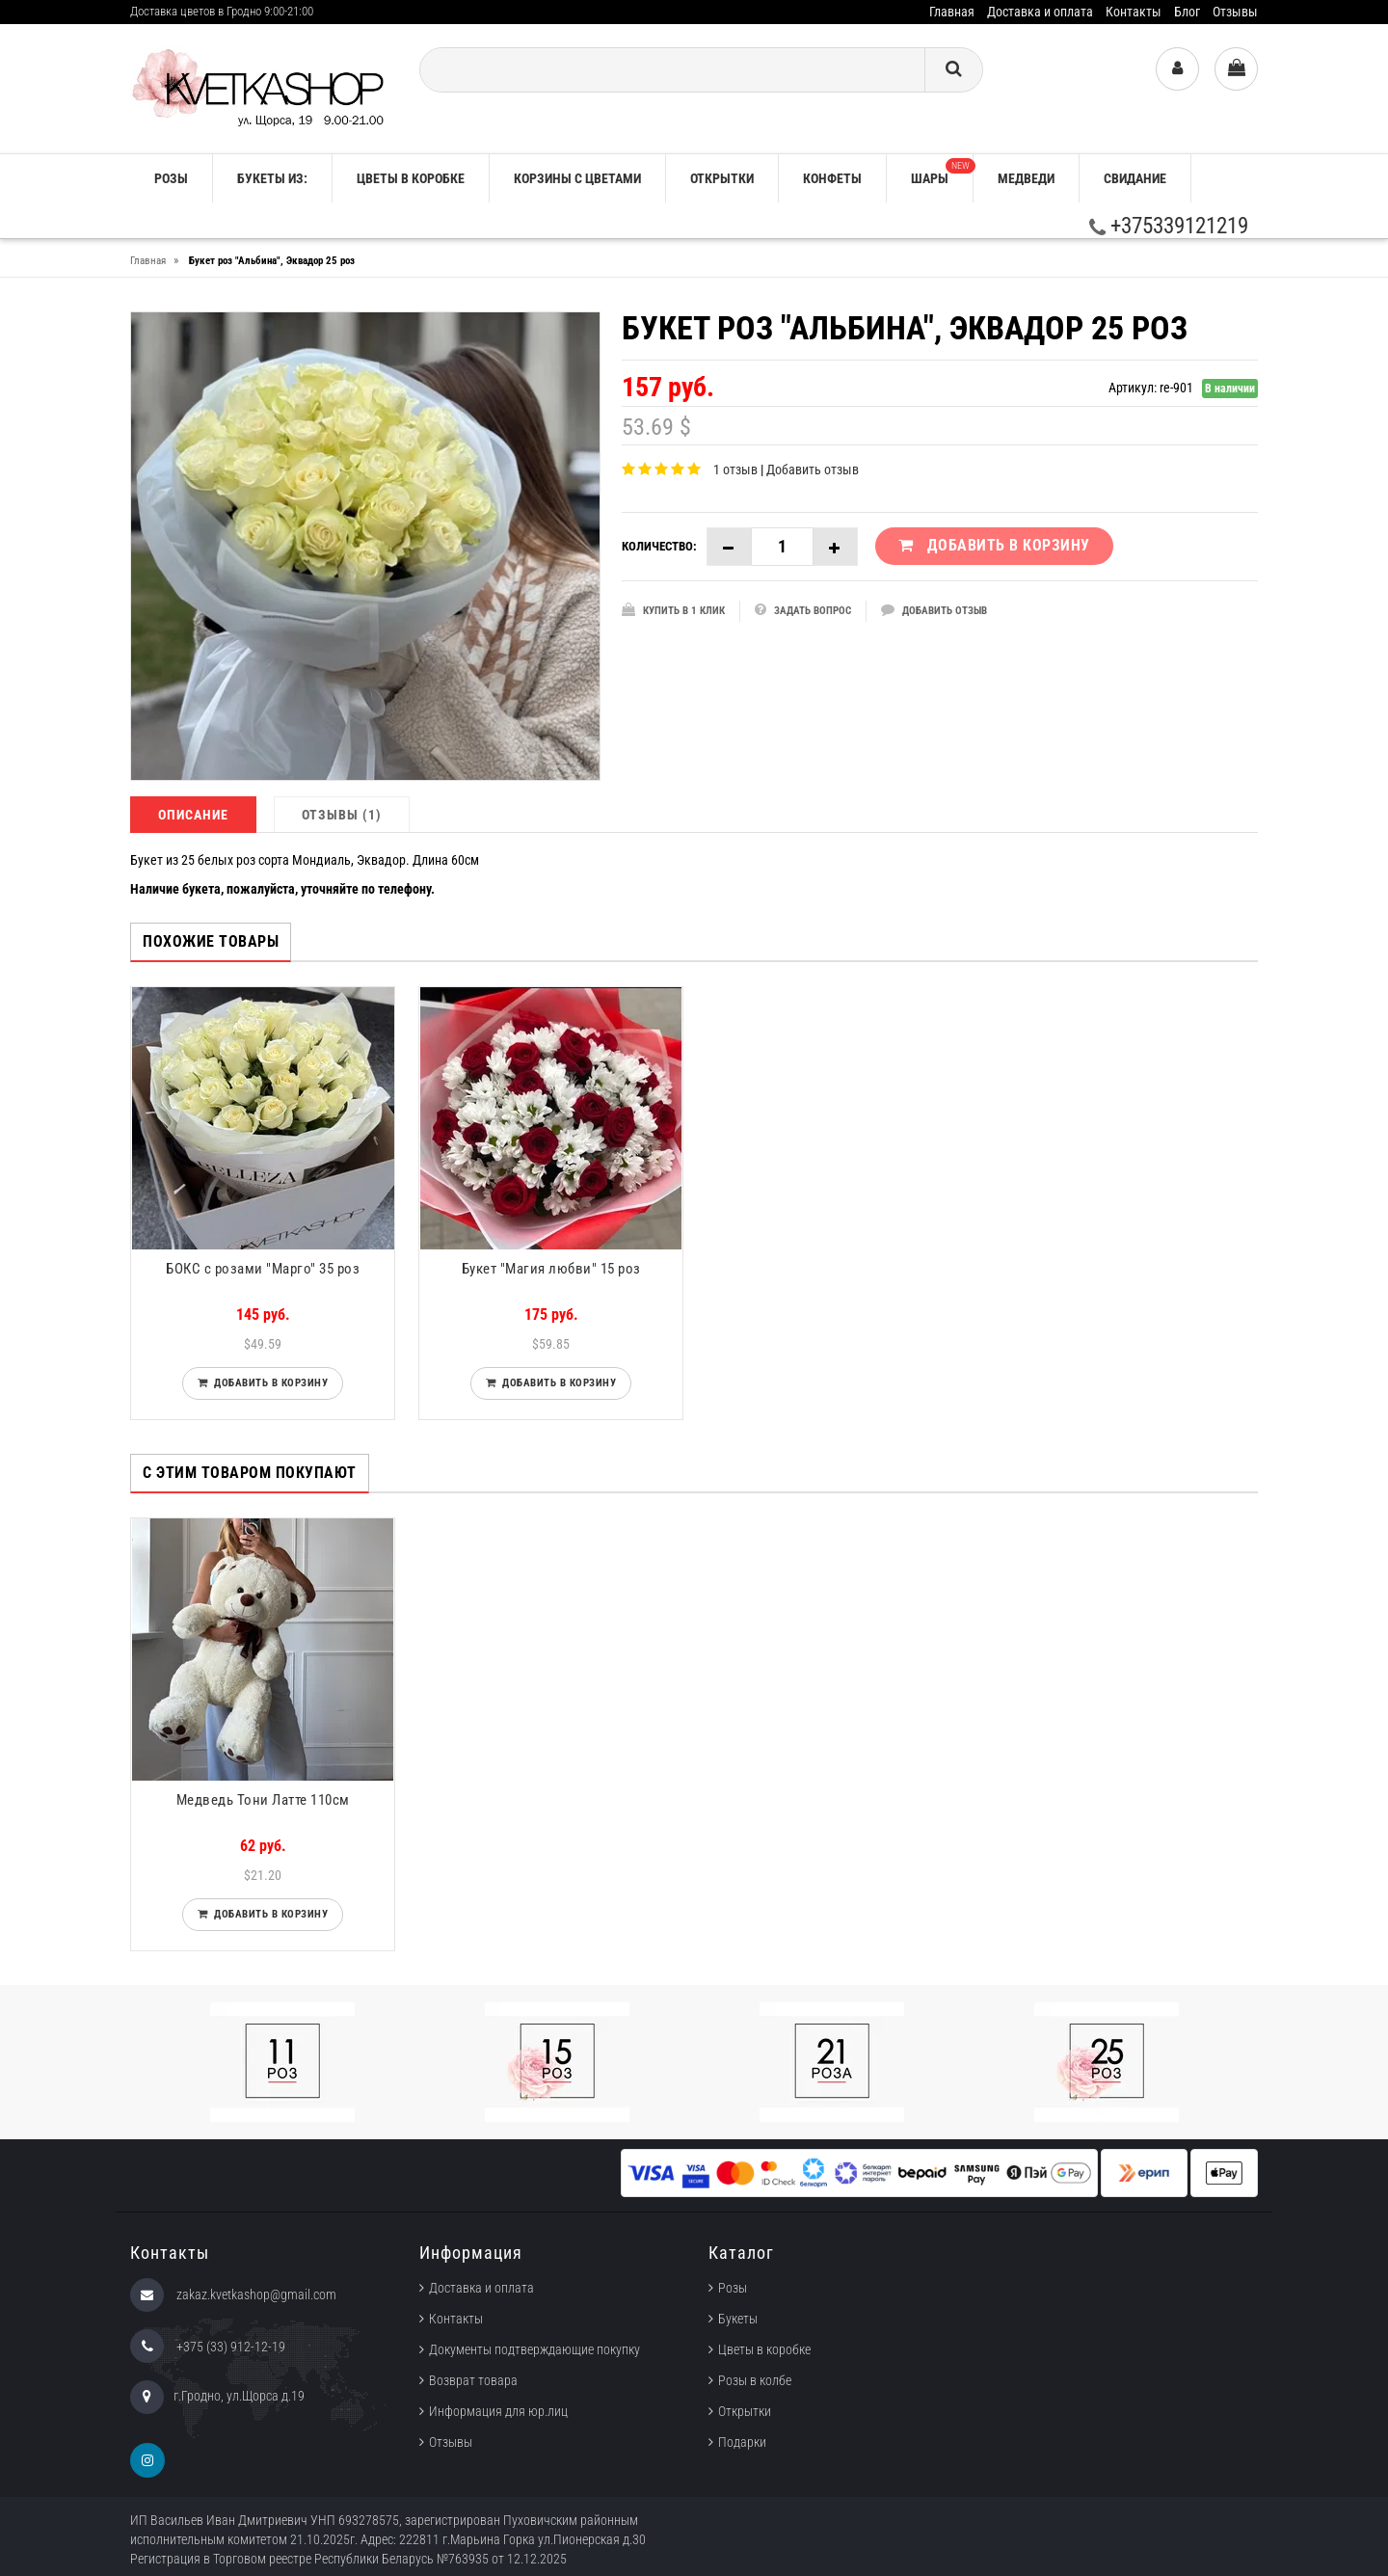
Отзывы (1235, 11)
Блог (1187, 11)
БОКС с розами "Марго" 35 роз (263, 1268)
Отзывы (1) (342, 814)
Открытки (722, 178)
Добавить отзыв (812, 469)
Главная (951, 11)
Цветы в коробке (411, 178)
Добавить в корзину (267, 1383)
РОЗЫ (171, 178)
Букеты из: (272, 178)
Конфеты (832, 178)
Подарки (742, 2442)
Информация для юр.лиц (498, 2411)
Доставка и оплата (1040, 11)
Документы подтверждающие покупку (534, 2349)
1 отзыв (735, 469)
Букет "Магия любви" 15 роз (551, 1268)
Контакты (1133, 11)
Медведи (1026, 178)
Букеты (738, 2318)
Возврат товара (473, 2380)
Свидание (1135, 178)
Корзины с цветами (577, 178)
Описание (193, 814)
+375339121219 (1168, 226)
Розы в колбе (754, 2380)
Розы (732, 2287)
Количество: (659, 546)
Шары (942, 172)
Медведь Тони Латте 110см (263, 1800)
